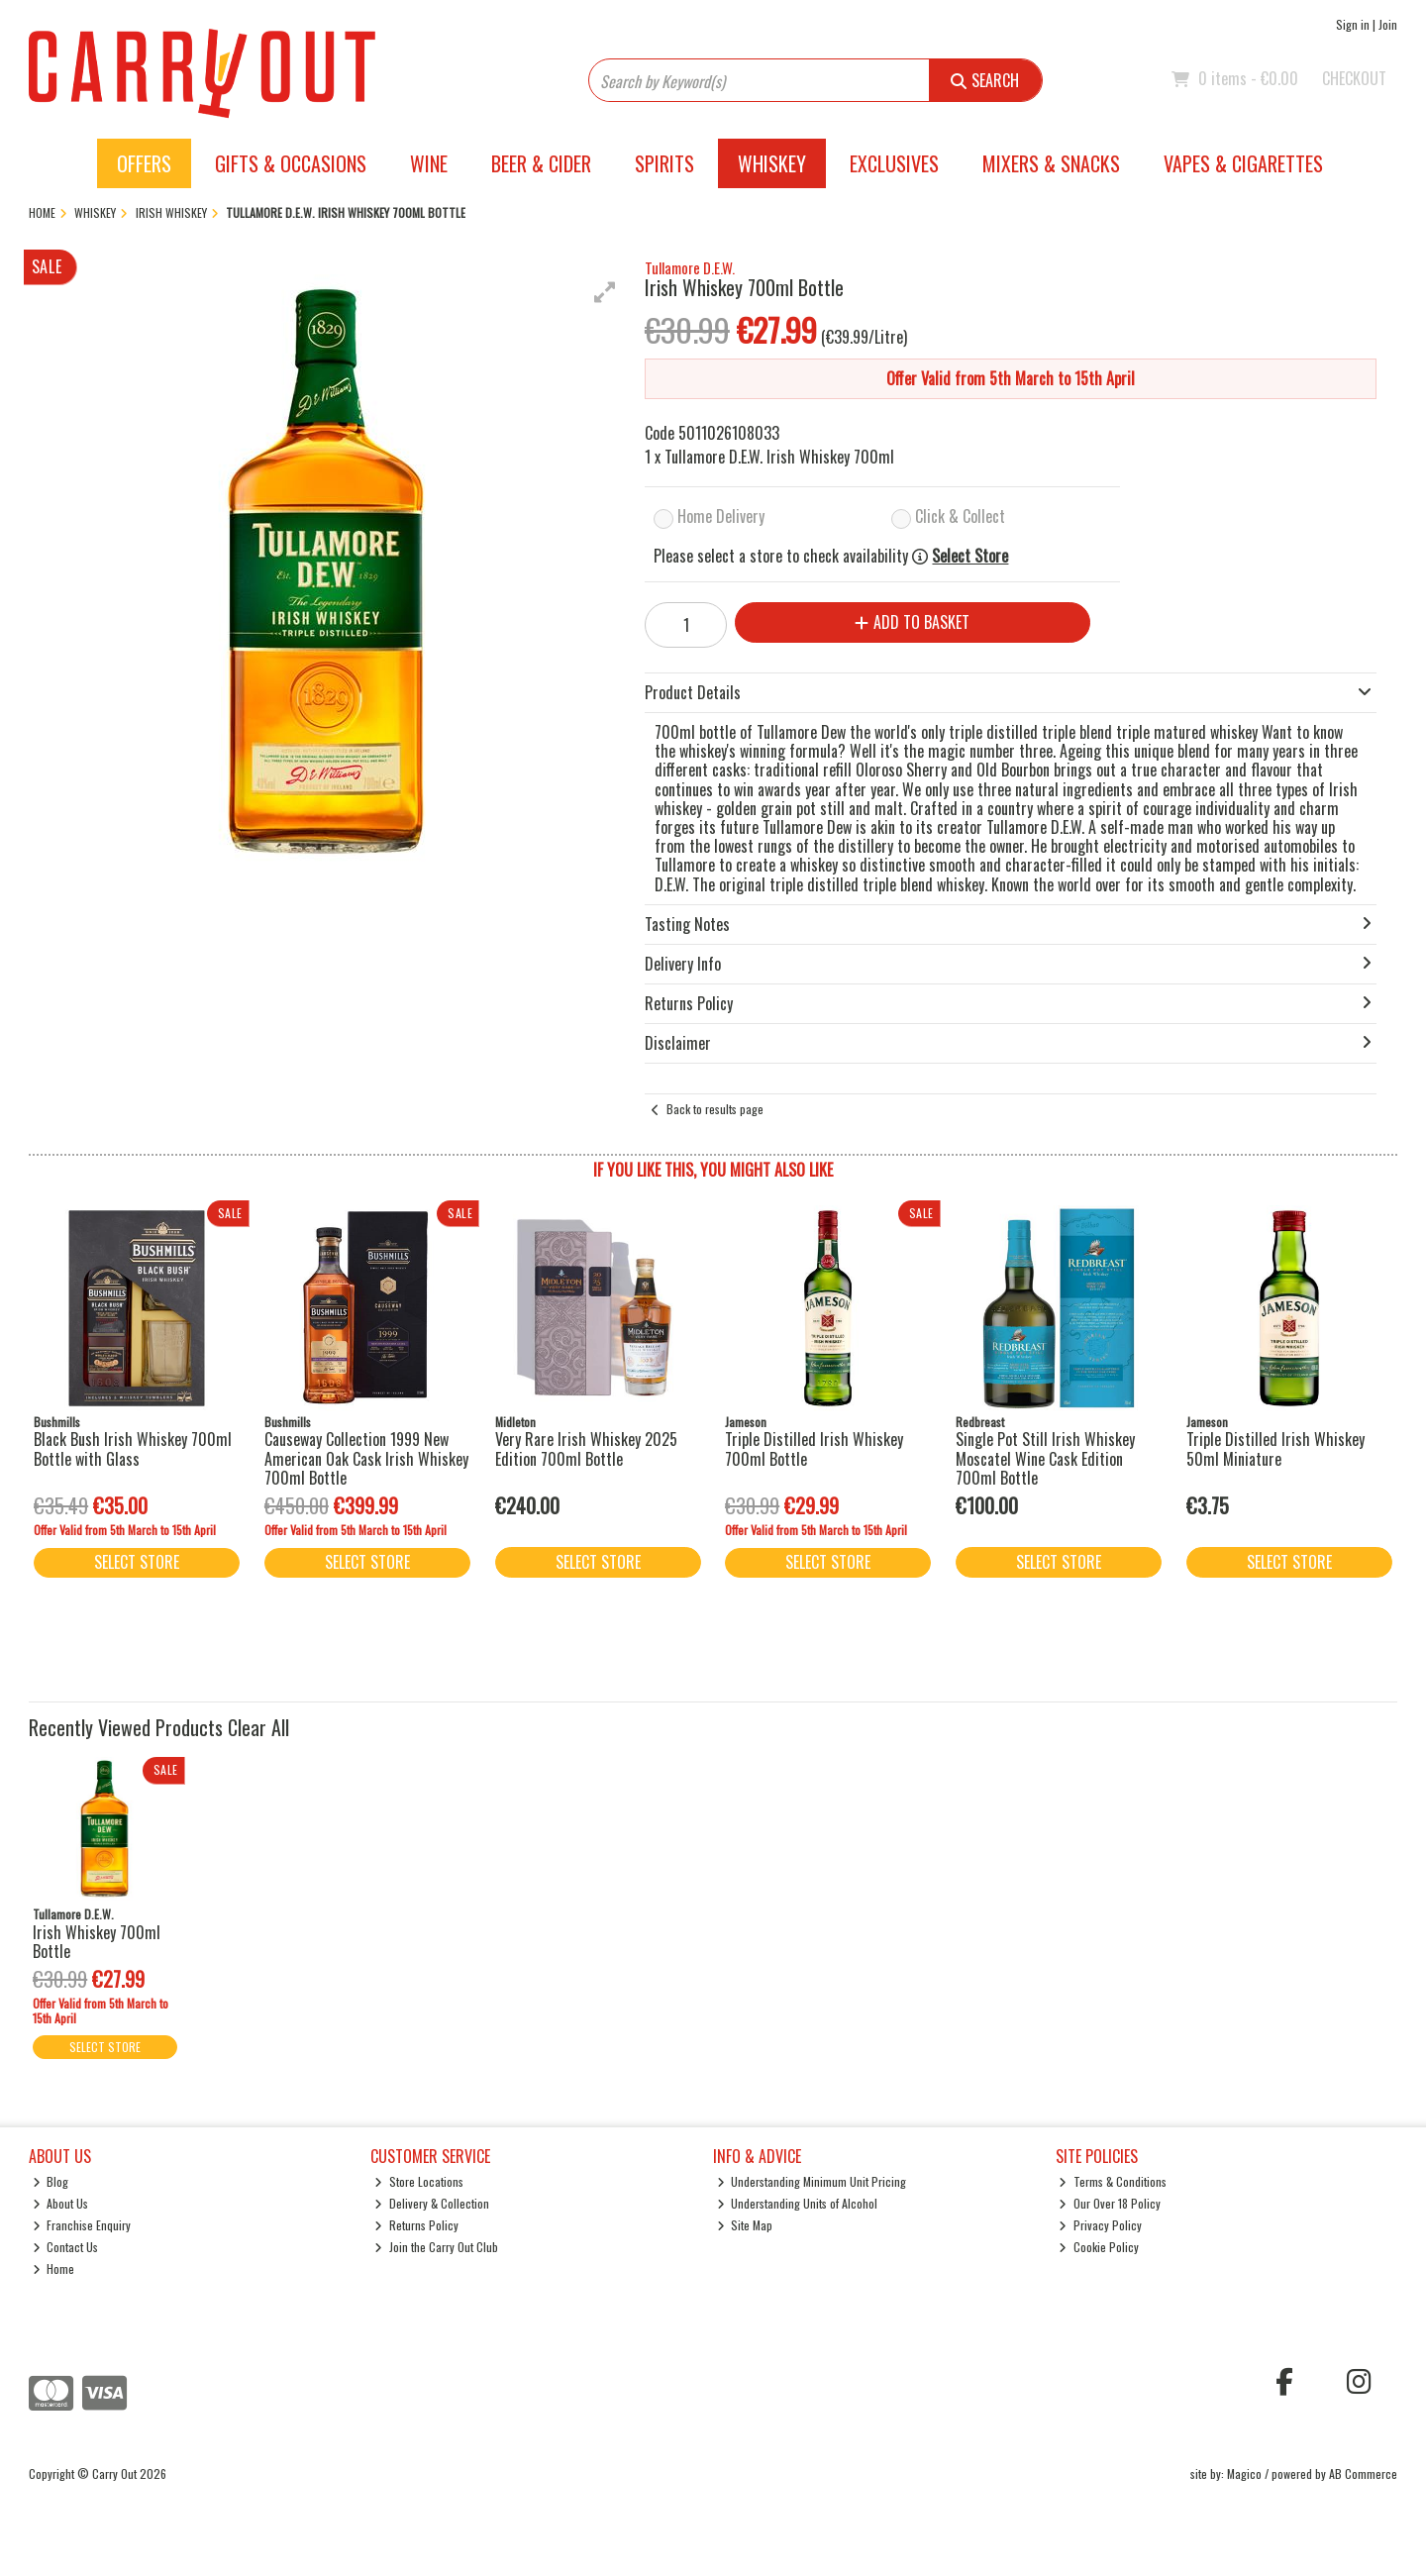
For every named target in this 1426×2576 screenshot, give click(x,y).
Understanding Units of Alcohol (797, 2203)
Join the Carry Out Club (436, 2246)
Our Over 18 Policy (1110, 2203)
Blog (51, 2181)
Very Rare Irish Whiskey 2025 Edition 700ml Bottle (586, 1448)
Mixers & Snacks (1051, 163)
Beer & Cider (541, 163)
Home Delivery (720, 516)
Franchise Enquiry (82, 2224)
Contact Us (66, 2246)
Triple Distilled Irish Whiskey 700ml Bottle (814, 1448)
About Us (61, 2203)
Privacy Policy (1100, 2224)
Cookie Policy (1099, 2246)
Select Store (970, 556)
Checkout (1354, 78)
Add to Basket (912, 622)
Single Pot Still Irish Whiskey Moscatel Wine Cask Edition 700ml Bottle (1045, 1458)
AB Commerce (1363, 2473)
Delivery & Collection (431, 2203)
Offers (144, 163)
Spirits (664, 163)
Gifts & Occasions (290, 163)
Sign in (1353, 24)
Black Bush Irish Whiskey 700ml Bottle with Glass (133, 1448)
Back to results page (715, 1108)
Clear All (258, 1727)
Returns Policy (416, 2224)
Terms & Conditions (1113, 2181)
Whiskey (772, 163)
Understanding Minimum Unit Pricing (812, 2181)
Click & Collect (960, 516)
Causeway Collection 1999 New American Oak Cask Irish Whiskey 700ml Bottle (366, 1458)
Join (1387, 24)
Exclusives (894, 163)
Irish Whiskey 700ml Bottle (96, 1941)
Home (54, 2268)
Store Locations (418, 2181)
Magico (1244, 2473)
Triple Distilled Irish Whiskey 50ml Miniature (1275, 1448)
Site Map (745, 2224)
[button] (605, 292)
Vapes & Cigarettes (1243, 163)
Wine (429, 163)
